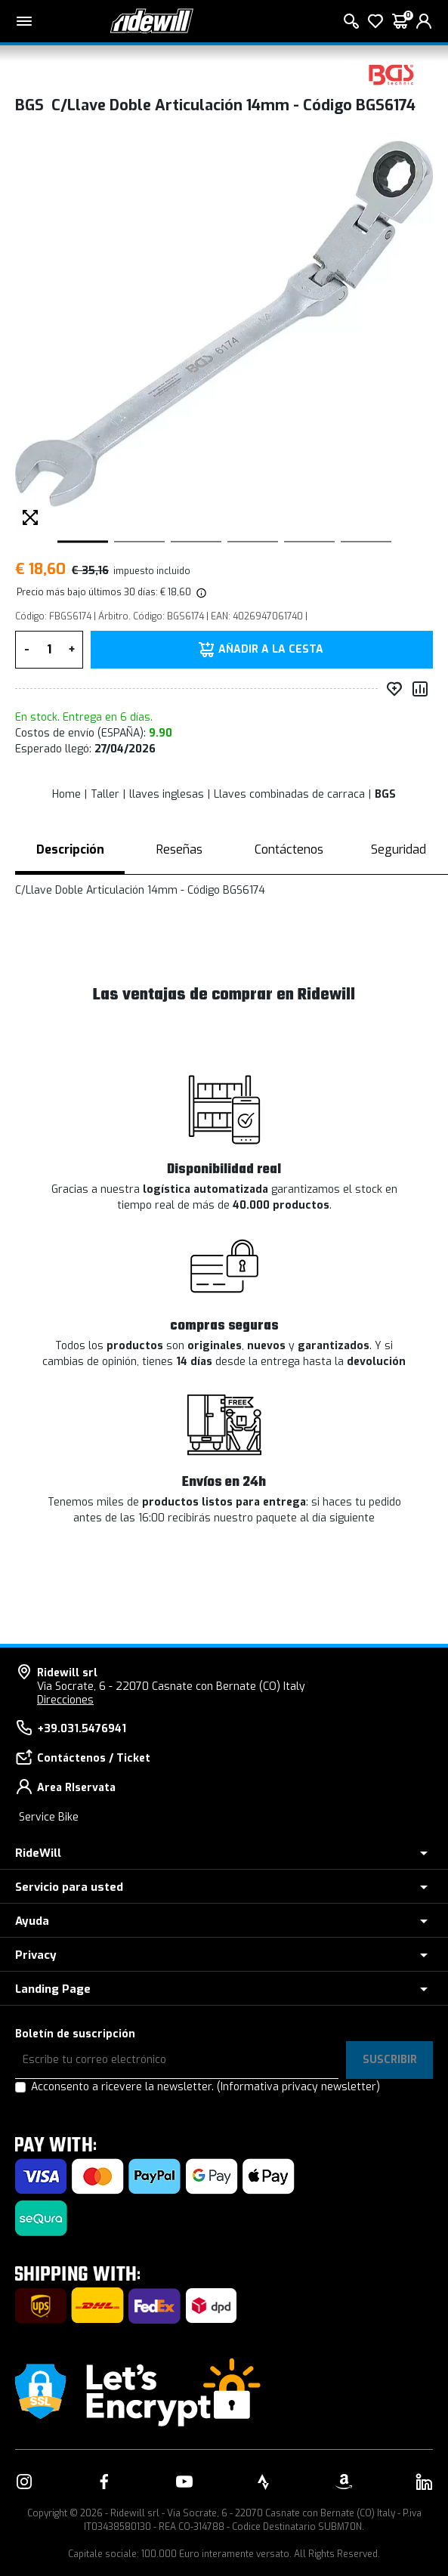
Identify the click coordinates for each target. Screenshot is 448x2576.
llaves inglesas (166, 794)
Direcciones (65, 1700)
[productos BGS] (391, 73)
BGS (385, 794)
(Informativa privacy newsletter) (298, 2087)
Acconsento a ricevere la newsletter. (205, 2087)
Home (66, 794)
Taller (105, 794)
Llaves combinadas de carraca (289, 794)
